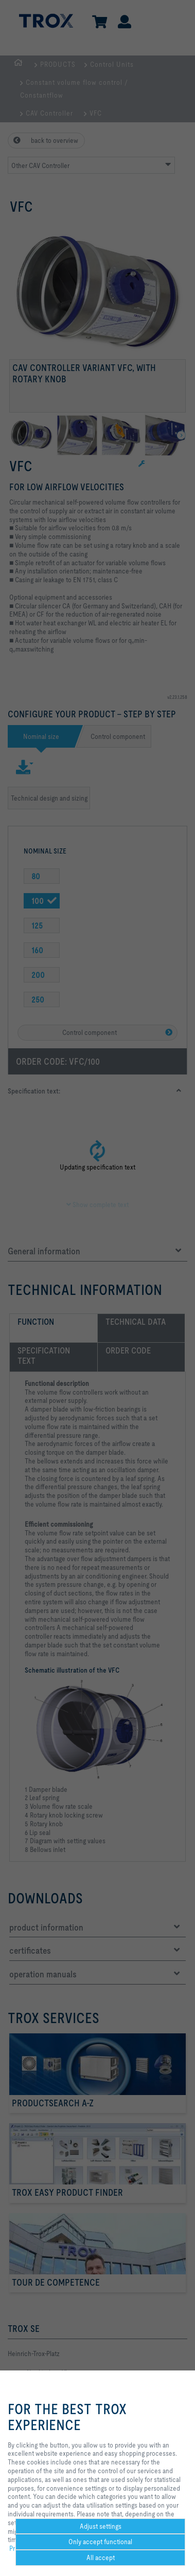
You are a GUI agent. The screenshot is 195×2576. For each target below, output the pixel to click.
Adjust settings (100, 2526)
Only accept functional (100, 2541)
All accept (100, 2557)
